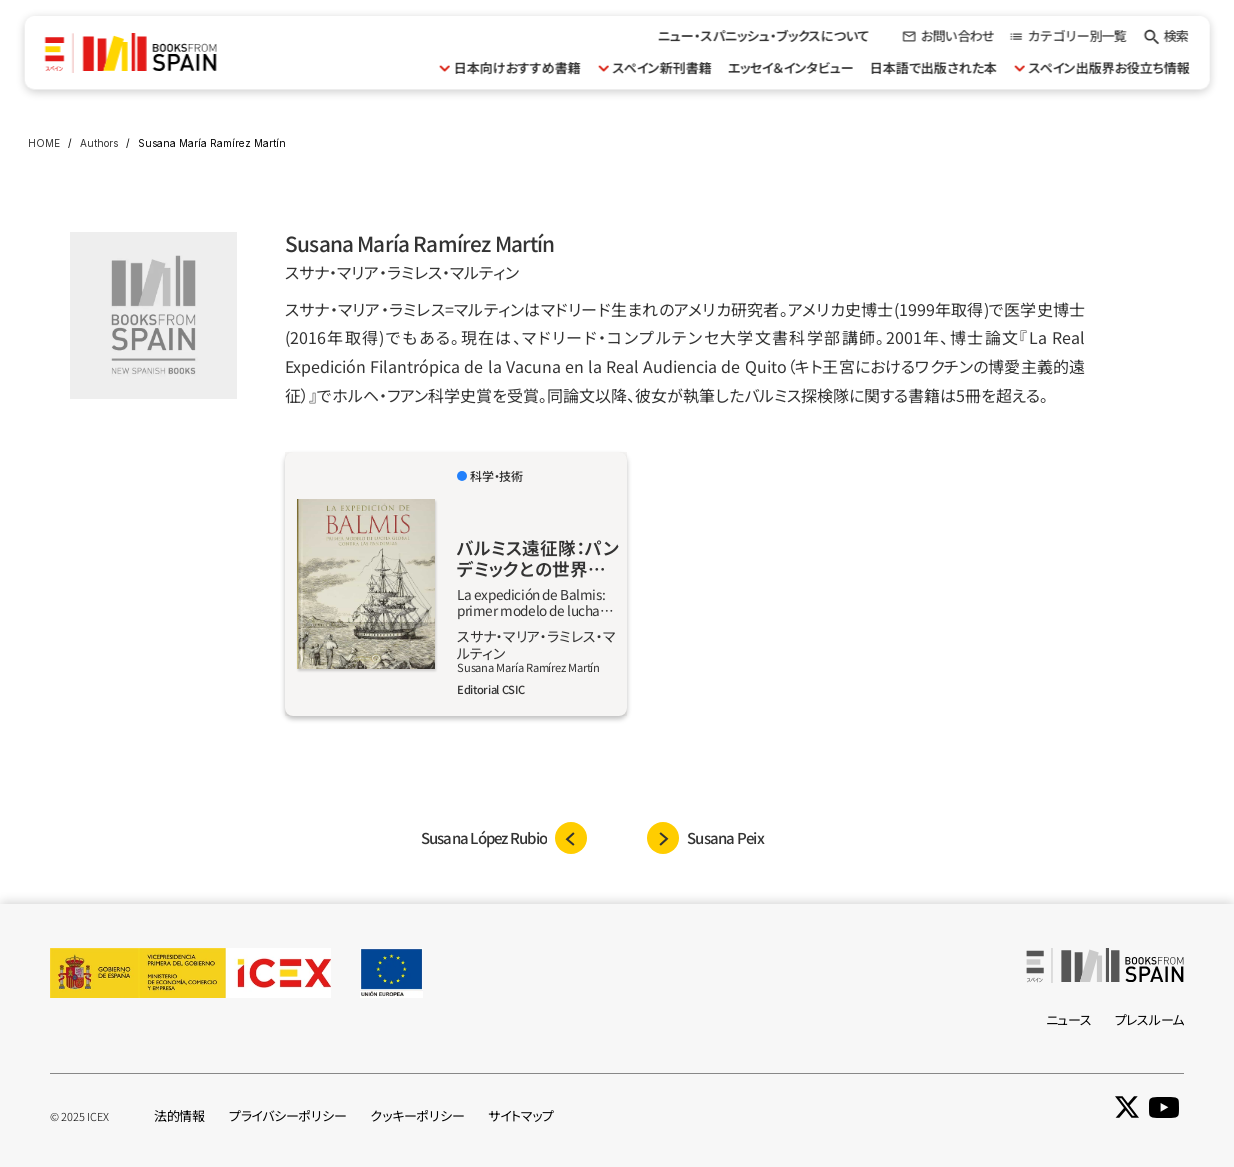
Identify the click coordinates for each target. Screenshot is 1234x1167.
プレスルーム (1149, 1019)
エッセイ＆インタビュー (790, 67)
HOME (44, 143)
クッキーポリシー (417, 1115)
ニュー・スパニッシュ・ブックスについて (763, 35)
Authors (99, 143)
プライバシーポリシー (287, 1115)
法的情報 (179, 1115)
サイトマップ (520, 1115)
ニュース (1069, 1019)
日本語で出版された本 (932, 67)
